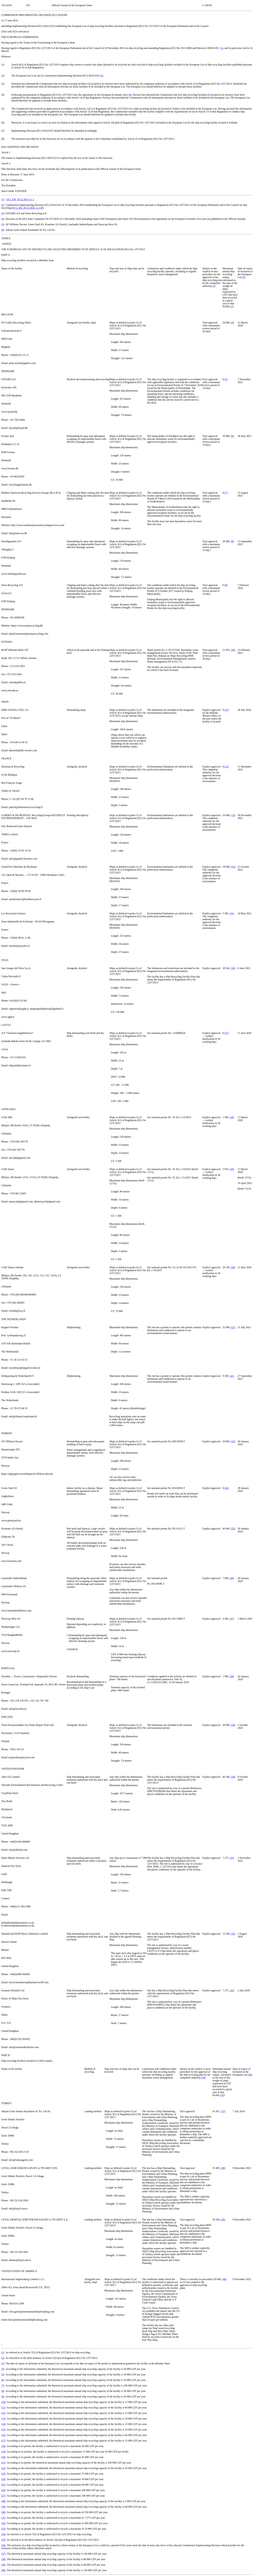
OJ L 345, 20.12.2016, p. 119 (27, 207)
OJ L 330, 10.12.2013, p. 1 (20, 199)
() (221, 48)
